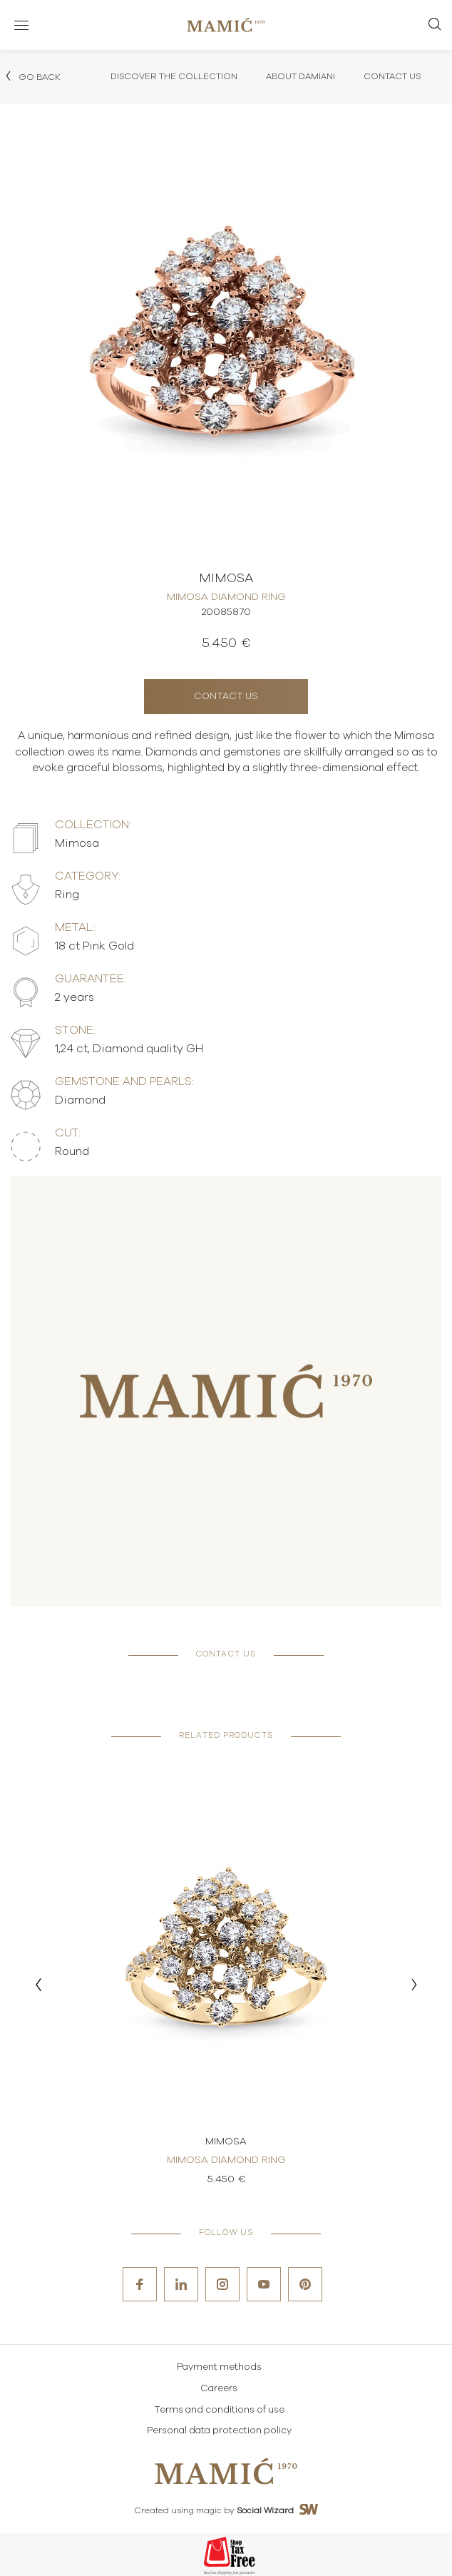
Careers (218, 2388)
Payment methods (219, 2367)
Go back (32, 76)
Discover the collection (174, 76)
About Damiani (300, 76)
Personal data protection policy (219, 2430)
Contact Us (392, 76)
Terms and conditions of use (219, 2410)
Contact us (226, 696)
